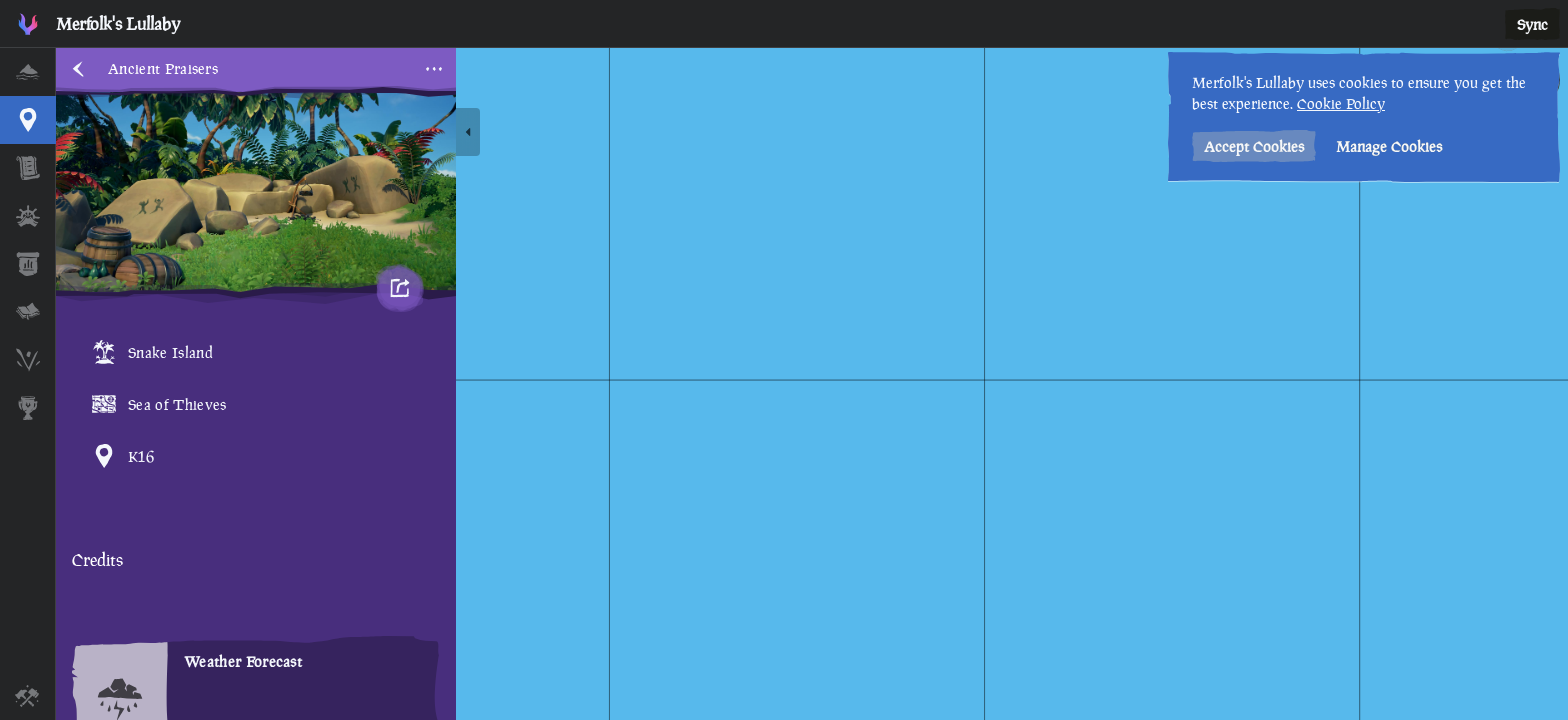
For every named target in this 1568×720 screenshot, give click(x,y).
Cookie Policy (1341, 103)
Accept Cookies (1254, 146)
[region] (812, 384)
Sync (1532, 24)
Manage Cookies (1389, 146)
